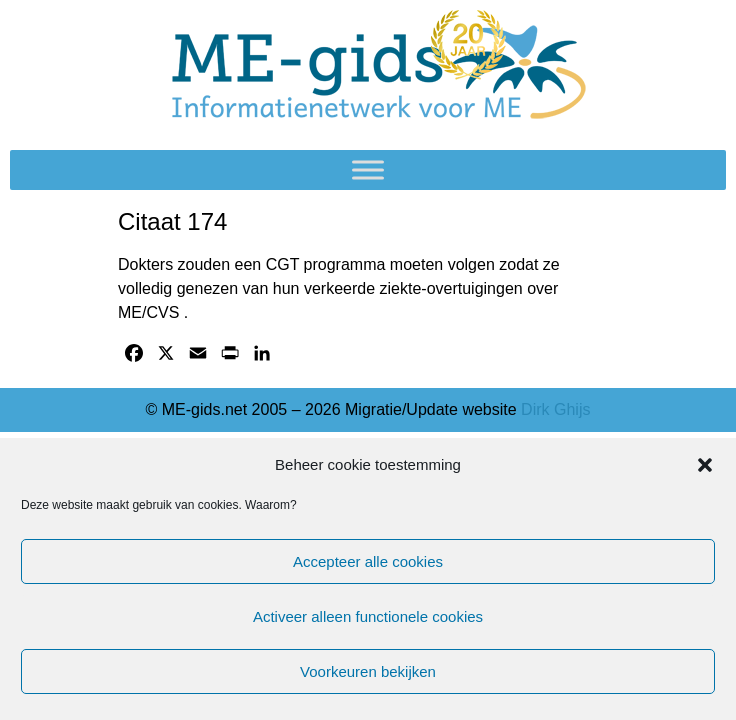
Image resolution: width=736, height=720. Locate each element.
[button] (705, 465)
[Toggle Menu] (368, 169)
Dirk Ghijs (555, 409)
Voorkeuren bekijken (368, 671)
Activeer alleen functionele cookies (368, 616)
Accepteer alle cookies (368, 561)
